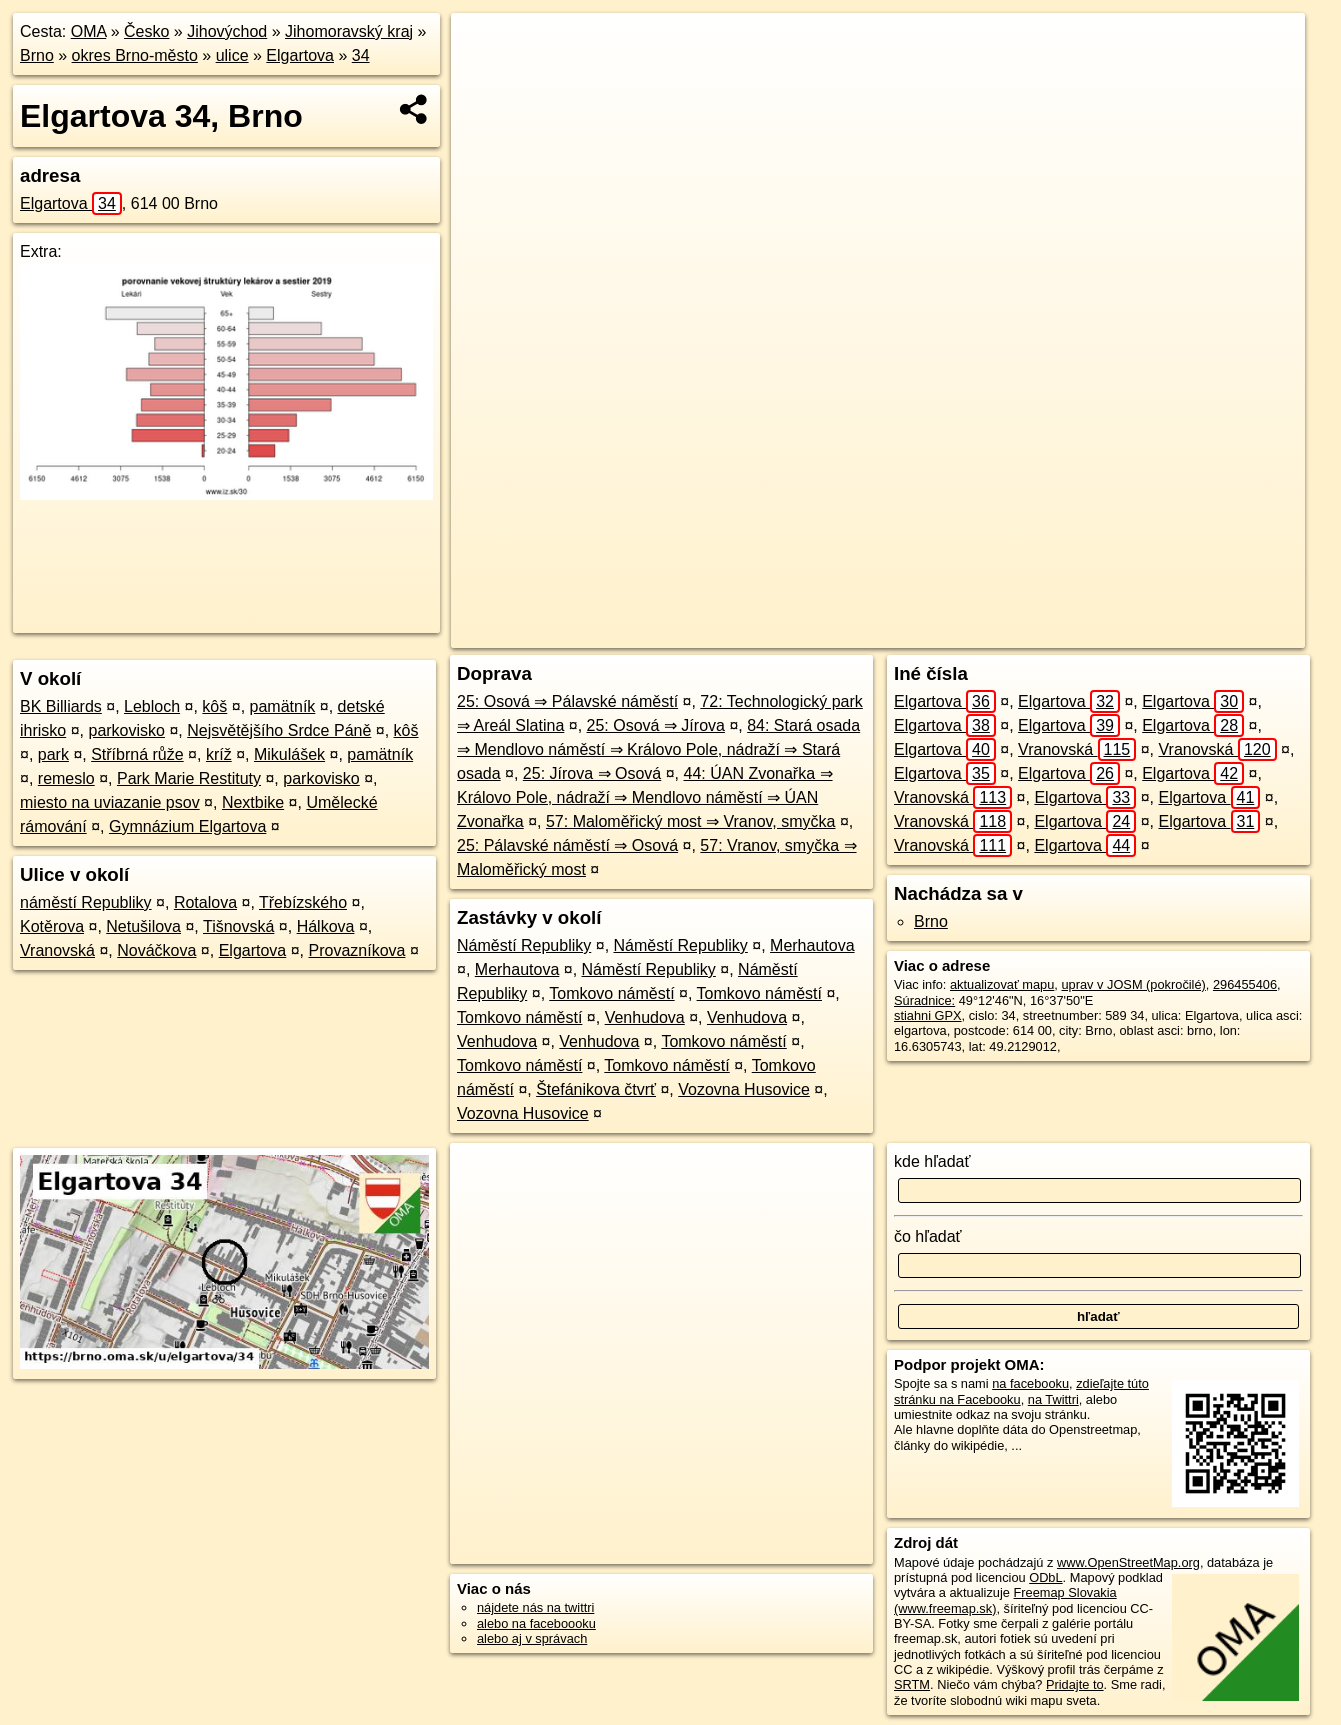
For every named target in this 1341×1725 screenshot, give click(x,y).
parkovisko (126, 730)
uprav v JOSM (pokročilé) (1133, 984)
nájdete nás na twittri (535, 1607)
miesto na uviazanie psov (110, 802)
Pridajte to (1075, 1684)
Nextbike (253, 802)
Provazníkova (357, 950)
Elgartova (300, 55)
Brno (37, 55)
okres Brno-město (135, 55)
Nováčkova (156, 950)
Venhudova (645, 1017)
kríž (219, 754)
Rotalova (205, 902)
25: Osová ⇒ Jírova (656, 725)
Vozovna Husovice (744, 1089)
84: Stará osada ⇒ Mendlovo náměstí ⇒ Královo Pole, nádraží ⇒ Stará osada (658, 749)
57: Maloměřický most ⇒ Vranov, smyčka (691, 821)
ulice (232, 55)
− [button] (485, 78)
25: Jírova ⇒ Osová (592, 773)
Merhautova (812, 945)
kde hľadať (932, 1161)
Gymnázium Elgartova (187, 826)
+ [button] (485, 47)
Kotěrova (52, 926)
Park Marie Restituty (189, 778)
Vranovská (57, 950)
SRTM (912, 1684)
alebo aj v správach (532, 1638)
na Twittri (1053, 1399)
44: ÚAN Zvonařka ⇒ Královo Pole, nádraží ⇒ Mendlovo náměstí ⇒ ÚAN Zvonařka (645, 797)
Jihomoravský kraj (349, 31)
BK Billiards (61, 706)
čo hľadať (928, 1236)
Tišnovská (238, 926)
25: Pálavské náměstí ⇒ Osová (567, 845)
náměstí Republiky (86, 902)
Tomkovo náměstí (611, 993)
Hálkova (326, 926)
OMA (89, 31)
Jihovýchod (227, 31)
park (53, 754)
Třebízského (303, 902)
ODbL (1045, 1577)
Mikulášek (289, 754)
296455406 (1245, 984)
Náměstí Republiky (524, 945)
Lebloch (152, 706)
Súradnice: (924, 1000)
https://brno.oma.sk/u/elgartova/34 (1210, 633)
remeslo (66, 778)
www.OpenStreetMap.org (1128, 1562)
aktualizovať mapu (1002, 984)
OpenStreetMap (951, 633)
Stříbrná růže (137, 754)
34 (361, 55)
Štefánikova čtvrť (596, 1089)
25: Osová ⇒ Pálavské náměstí (567, 701)
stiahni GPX (928, 1015)
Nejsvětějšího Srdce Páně (279, 730)
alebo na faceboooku (536, 1623)
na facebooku (1030, 1383)
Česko (146, 31)
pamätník (283, 706)
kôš (214, 706)
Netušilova (143, 926)
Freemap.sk (1054, 633)
